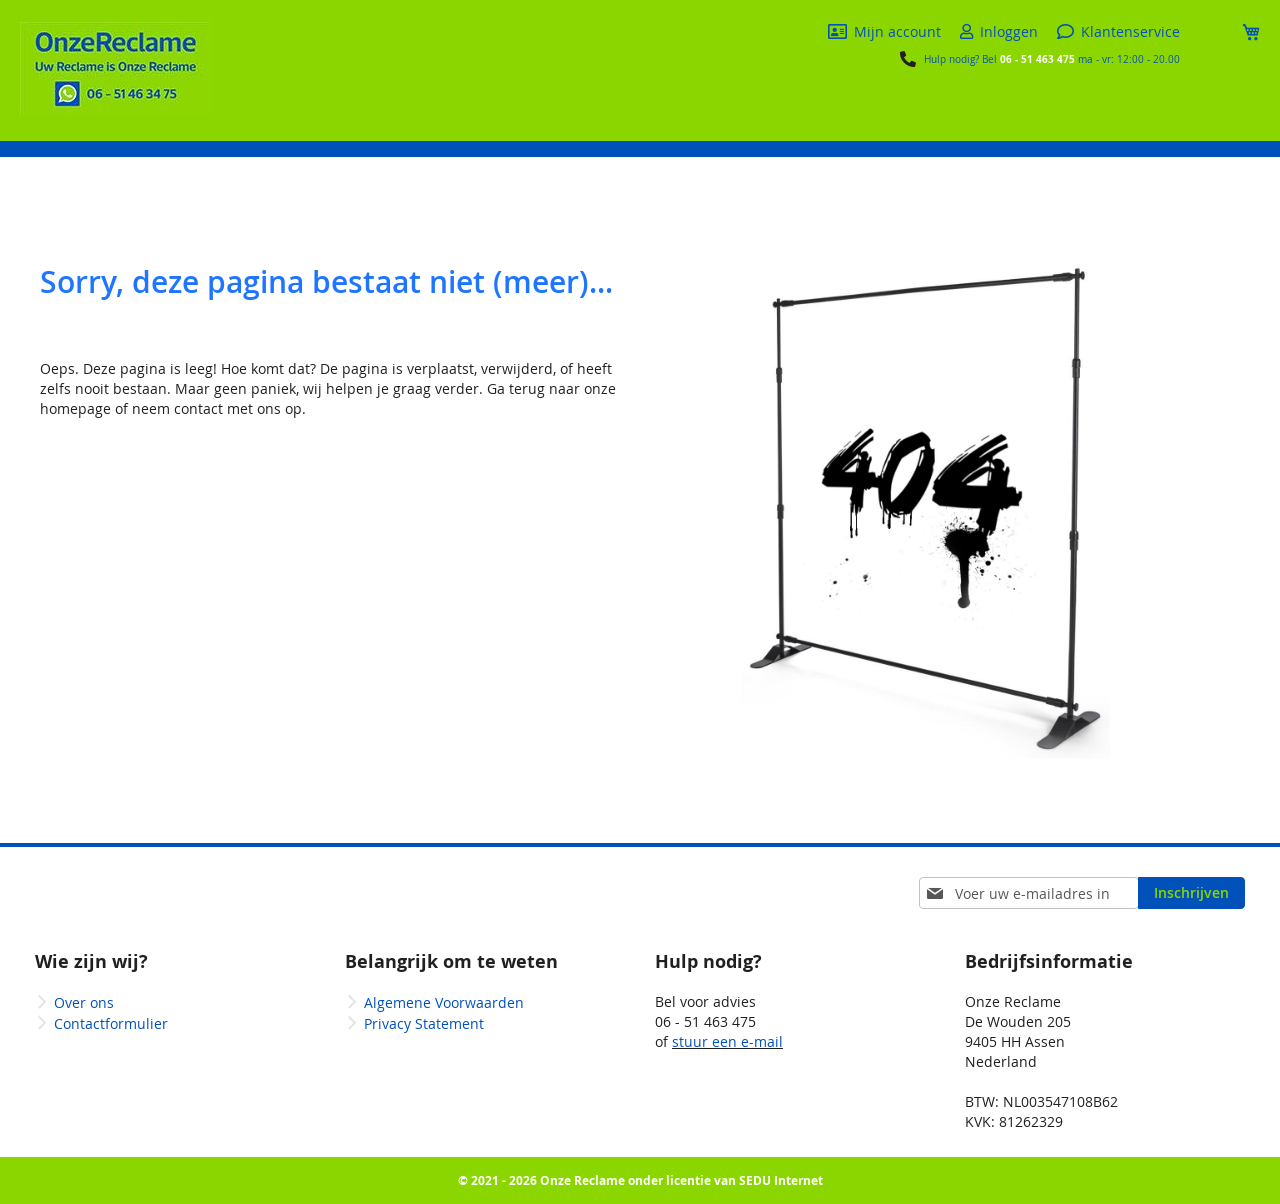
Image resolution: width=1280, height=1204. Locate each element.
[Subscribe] (1191, 893)
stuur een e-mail (727, 1041)
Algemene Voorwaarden (444, 1002)
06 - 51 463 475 (1037, 59)
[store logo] (115, 69)
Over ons (84, 1002)
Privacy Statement (424, 1023)
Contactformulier (111, 1023)
